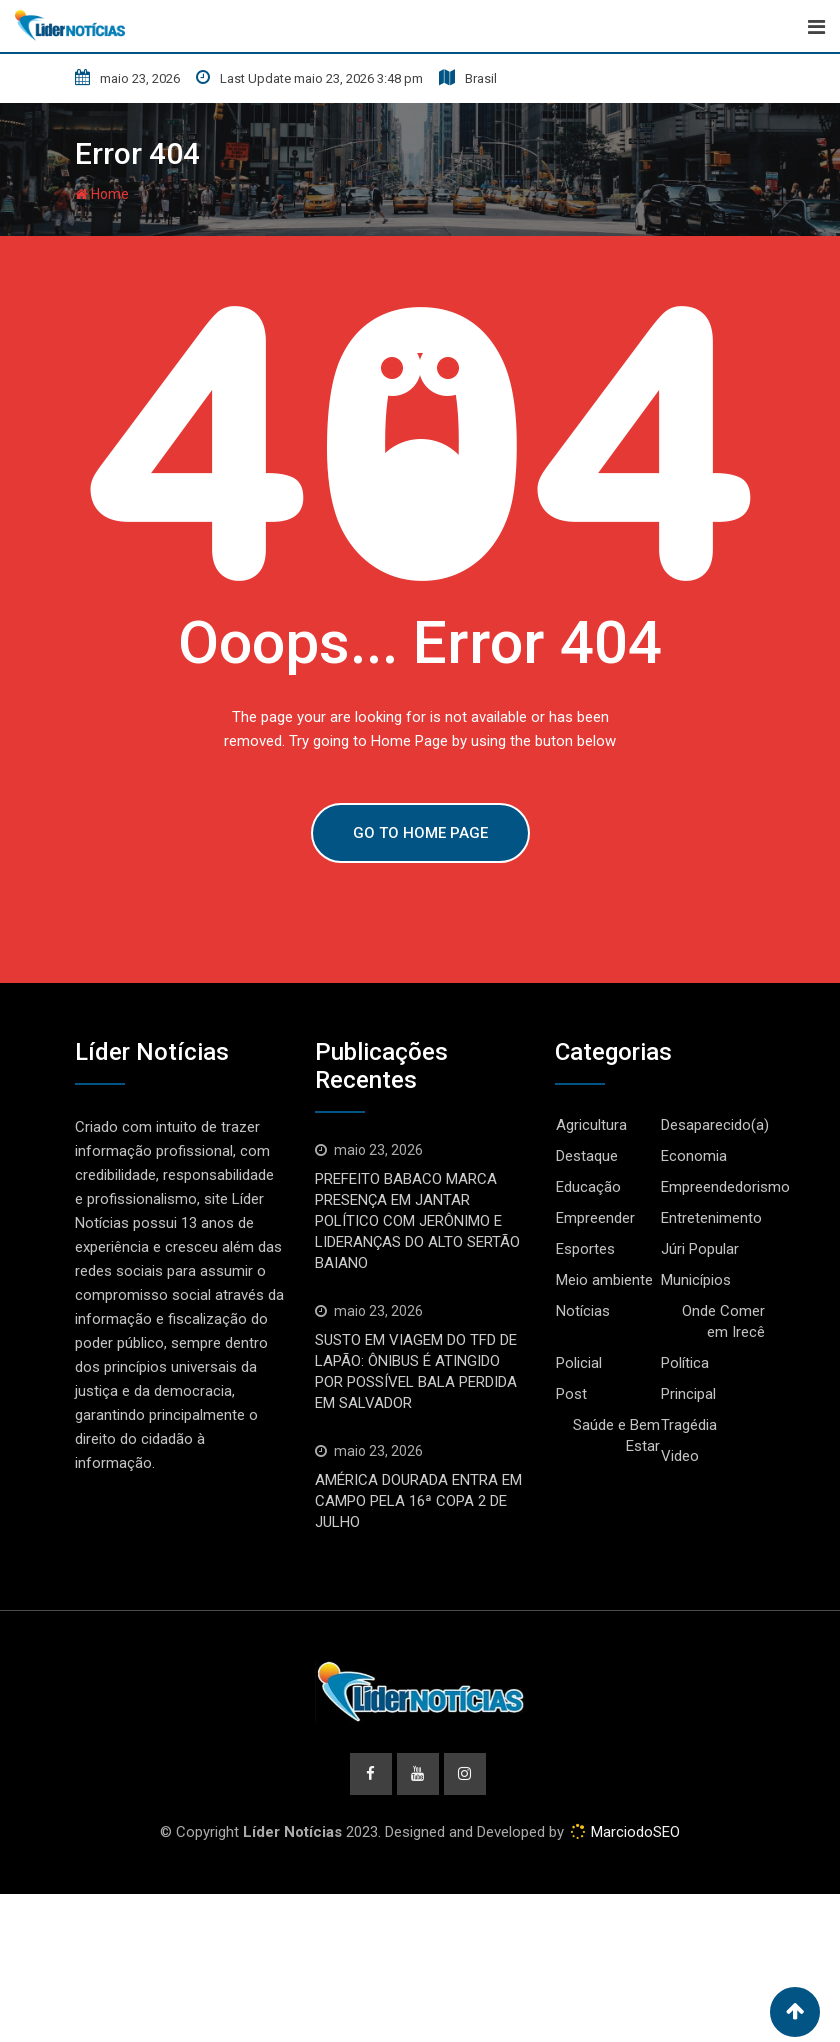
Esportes (585, 1249)
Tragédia (689, 1425)
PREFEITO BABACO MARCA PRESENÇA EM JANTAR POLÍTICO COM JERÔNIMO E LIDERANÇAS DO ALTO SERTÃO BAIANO (417, 1221)
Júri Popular (700, 1249)
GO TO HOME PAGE (420, 833)
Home (102, 194)
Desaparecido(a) (715, 1125)
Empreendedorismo (725, 1187)
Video (680, 1456)
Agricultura (591, 1125)
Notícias (583, 1311)
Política (685, 1363)
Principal (688, 1394)
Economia (694, 1156)
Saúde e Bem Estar (616, 1435)
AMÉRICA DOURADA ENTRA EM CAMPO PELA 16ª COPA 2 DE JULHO (418, 1501)
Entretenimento (711, 1218)
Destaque (587, 1156)
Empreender (595, 1218)
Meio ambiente (604, 1280)
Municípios (696, 1280)
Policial (579, 1363)
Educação (588, 1187)
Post (571, 1394)
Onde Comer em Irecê (723, 1321)
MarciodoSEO (633, 1832)
